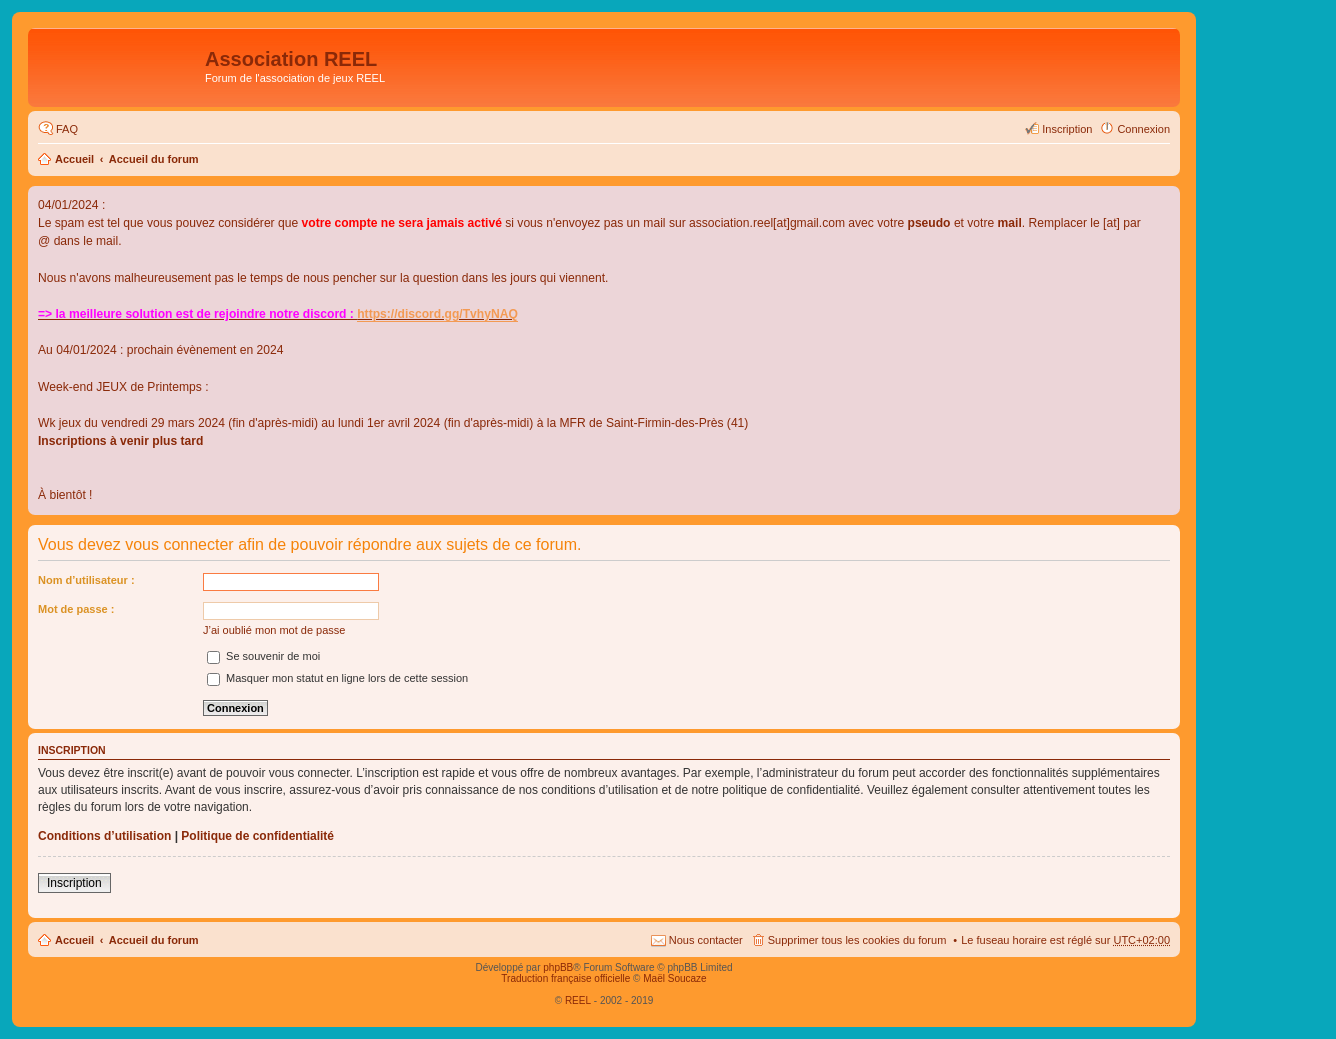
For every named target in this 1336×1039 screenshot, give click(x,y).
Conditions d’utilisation (104, 836)
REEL (578, 1000)
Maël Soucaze (674, 978)
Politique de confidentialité (257, 836)
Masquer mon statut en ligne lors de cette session (337, 678)
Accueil (74, 159)
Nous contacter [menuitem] (706, 940)
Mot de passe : (76, 609)
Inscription (74, 883)
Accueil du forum (154, 159)
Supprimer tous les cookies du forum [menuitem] (857, 940)
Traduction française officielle (565, 978)
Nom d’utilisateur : (86, 580)
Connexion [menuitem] (1143, 129)
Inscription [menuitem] (1067, 129)
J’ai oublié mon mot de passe (274, 630)
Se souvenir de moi (263, 656)
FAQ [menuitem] (67, 129)
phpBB (558, 967)
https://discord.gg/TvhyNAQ (437, 314)
